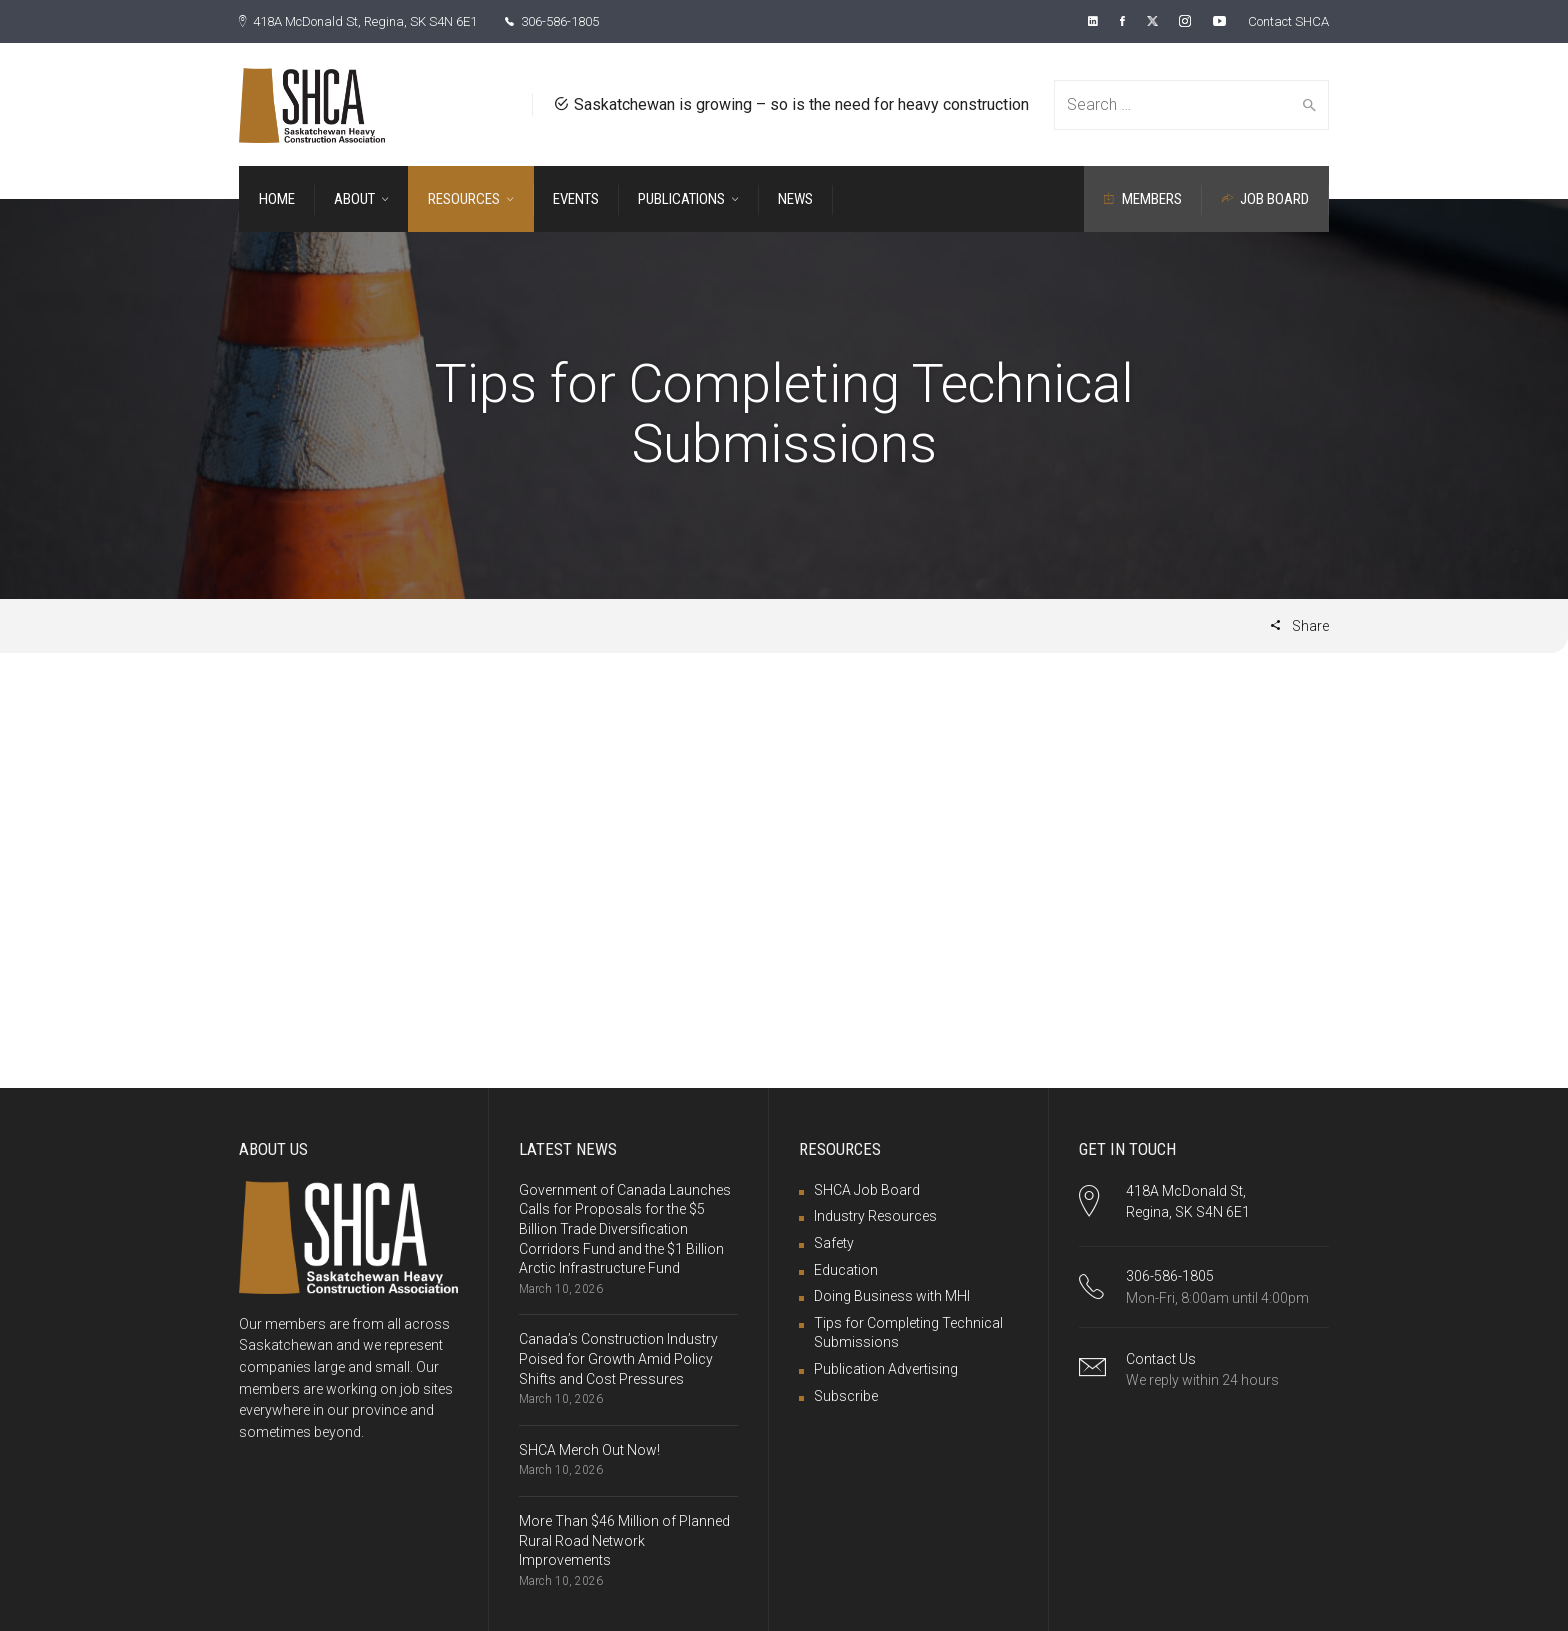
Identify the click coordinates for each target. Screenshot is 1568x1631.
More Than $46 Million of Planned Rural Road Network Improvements (624, 1539)
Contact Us (1161, 1358)
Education (846, 1269)
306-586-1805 (581, 21)
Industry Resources (875, 1215)
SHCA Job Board (867, 1189)
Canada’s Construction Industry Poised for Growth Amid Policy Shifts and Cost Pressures (618, 1357)
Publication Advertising (886, 1368)
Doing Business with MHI (892, 1295)
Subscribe (846, 1395)
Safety (834, 1242)
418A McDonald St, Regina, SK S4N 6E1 (370, 21)
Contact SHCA (1284, 21)
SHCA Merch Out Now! (589, 1449)
